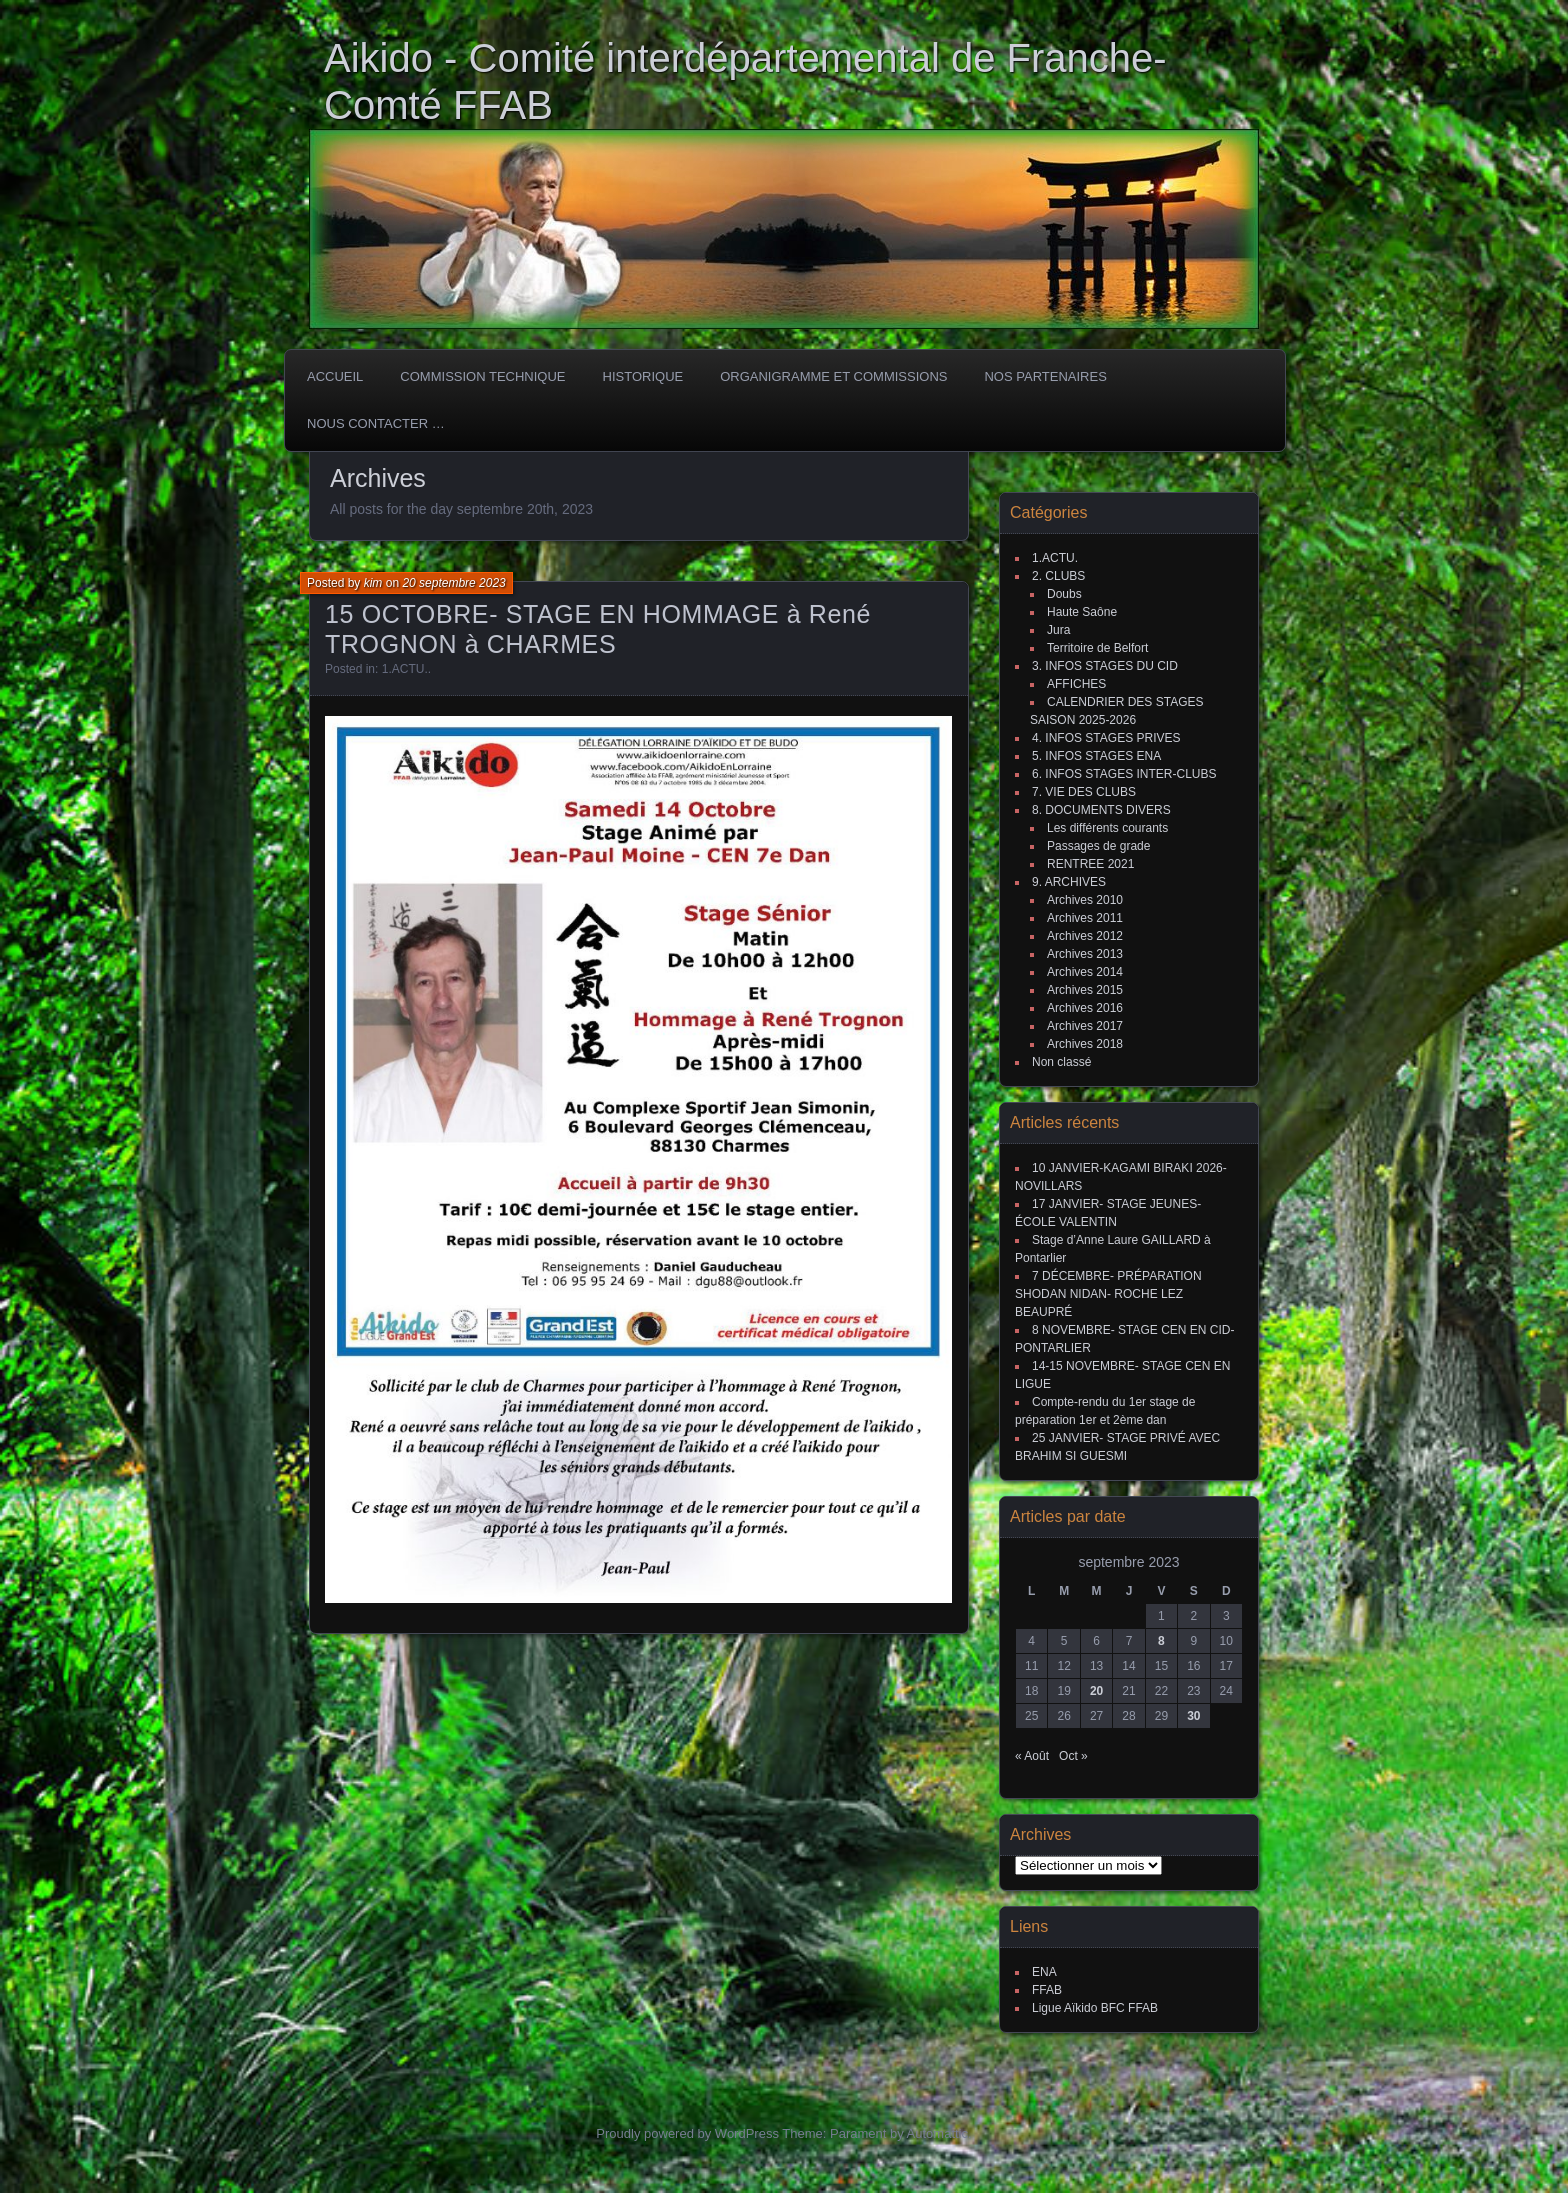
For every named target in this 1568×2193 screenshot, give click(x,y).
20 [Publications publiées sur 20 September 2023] (1096, 1691)
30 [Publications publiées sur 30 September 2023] (1193, 1716)
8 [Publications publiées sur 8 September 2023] (1161, 1641)
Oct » (1073, 1756)
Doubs (1064, 594)
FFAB (1047, 1990)
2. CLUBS (1058, 576)
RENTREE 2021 (1090, 864)
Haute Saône (1082, 612)
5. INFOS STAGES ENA (1096, 756)
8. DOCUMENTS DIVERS (1101, 810)
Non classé (1061, 1062)
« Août (1032, 1756)
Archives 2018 (1085, 1044)
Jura (1058, 630)
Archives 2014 (1085, 972)
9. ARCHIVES (1069, 882)
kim (373, 583)
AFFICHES (1076, 684)
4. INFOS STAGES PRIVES (1106, 738)
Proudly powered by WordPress (687, 2133)
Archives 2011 (1085, 918)
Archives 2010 (1085, 900)
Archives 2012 (1085, 936)
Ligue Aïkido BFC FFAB (1095, 2008)
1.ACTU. (405, 669)
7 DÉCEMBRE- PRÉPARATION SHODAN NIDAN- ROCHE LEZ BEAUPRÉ (1108, 1294)
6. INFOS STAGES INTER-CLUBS (1124, 774)
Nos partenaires (1045, 376)
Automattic (937, 2133)
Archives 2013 (1085, 954)
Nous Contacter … (376, 423)
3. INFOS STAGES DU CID (1105, 666)
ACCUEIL (335, 376)
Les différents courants (1107, 828)
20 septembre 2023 (453, 583)
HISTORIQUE (643, 376)
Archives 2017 (1085, 1026)
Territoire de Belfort (1097, 648)
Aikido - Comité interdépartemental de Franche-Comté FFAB (745, 81)
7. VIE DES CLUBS (1084, 792)
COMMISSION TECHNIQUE (482, 376)
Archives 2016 (1085, 1008)
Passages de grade (1098, 846)
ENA (1044, 1972)
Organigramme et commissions (833, 376)
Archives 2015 (1085, 990)
